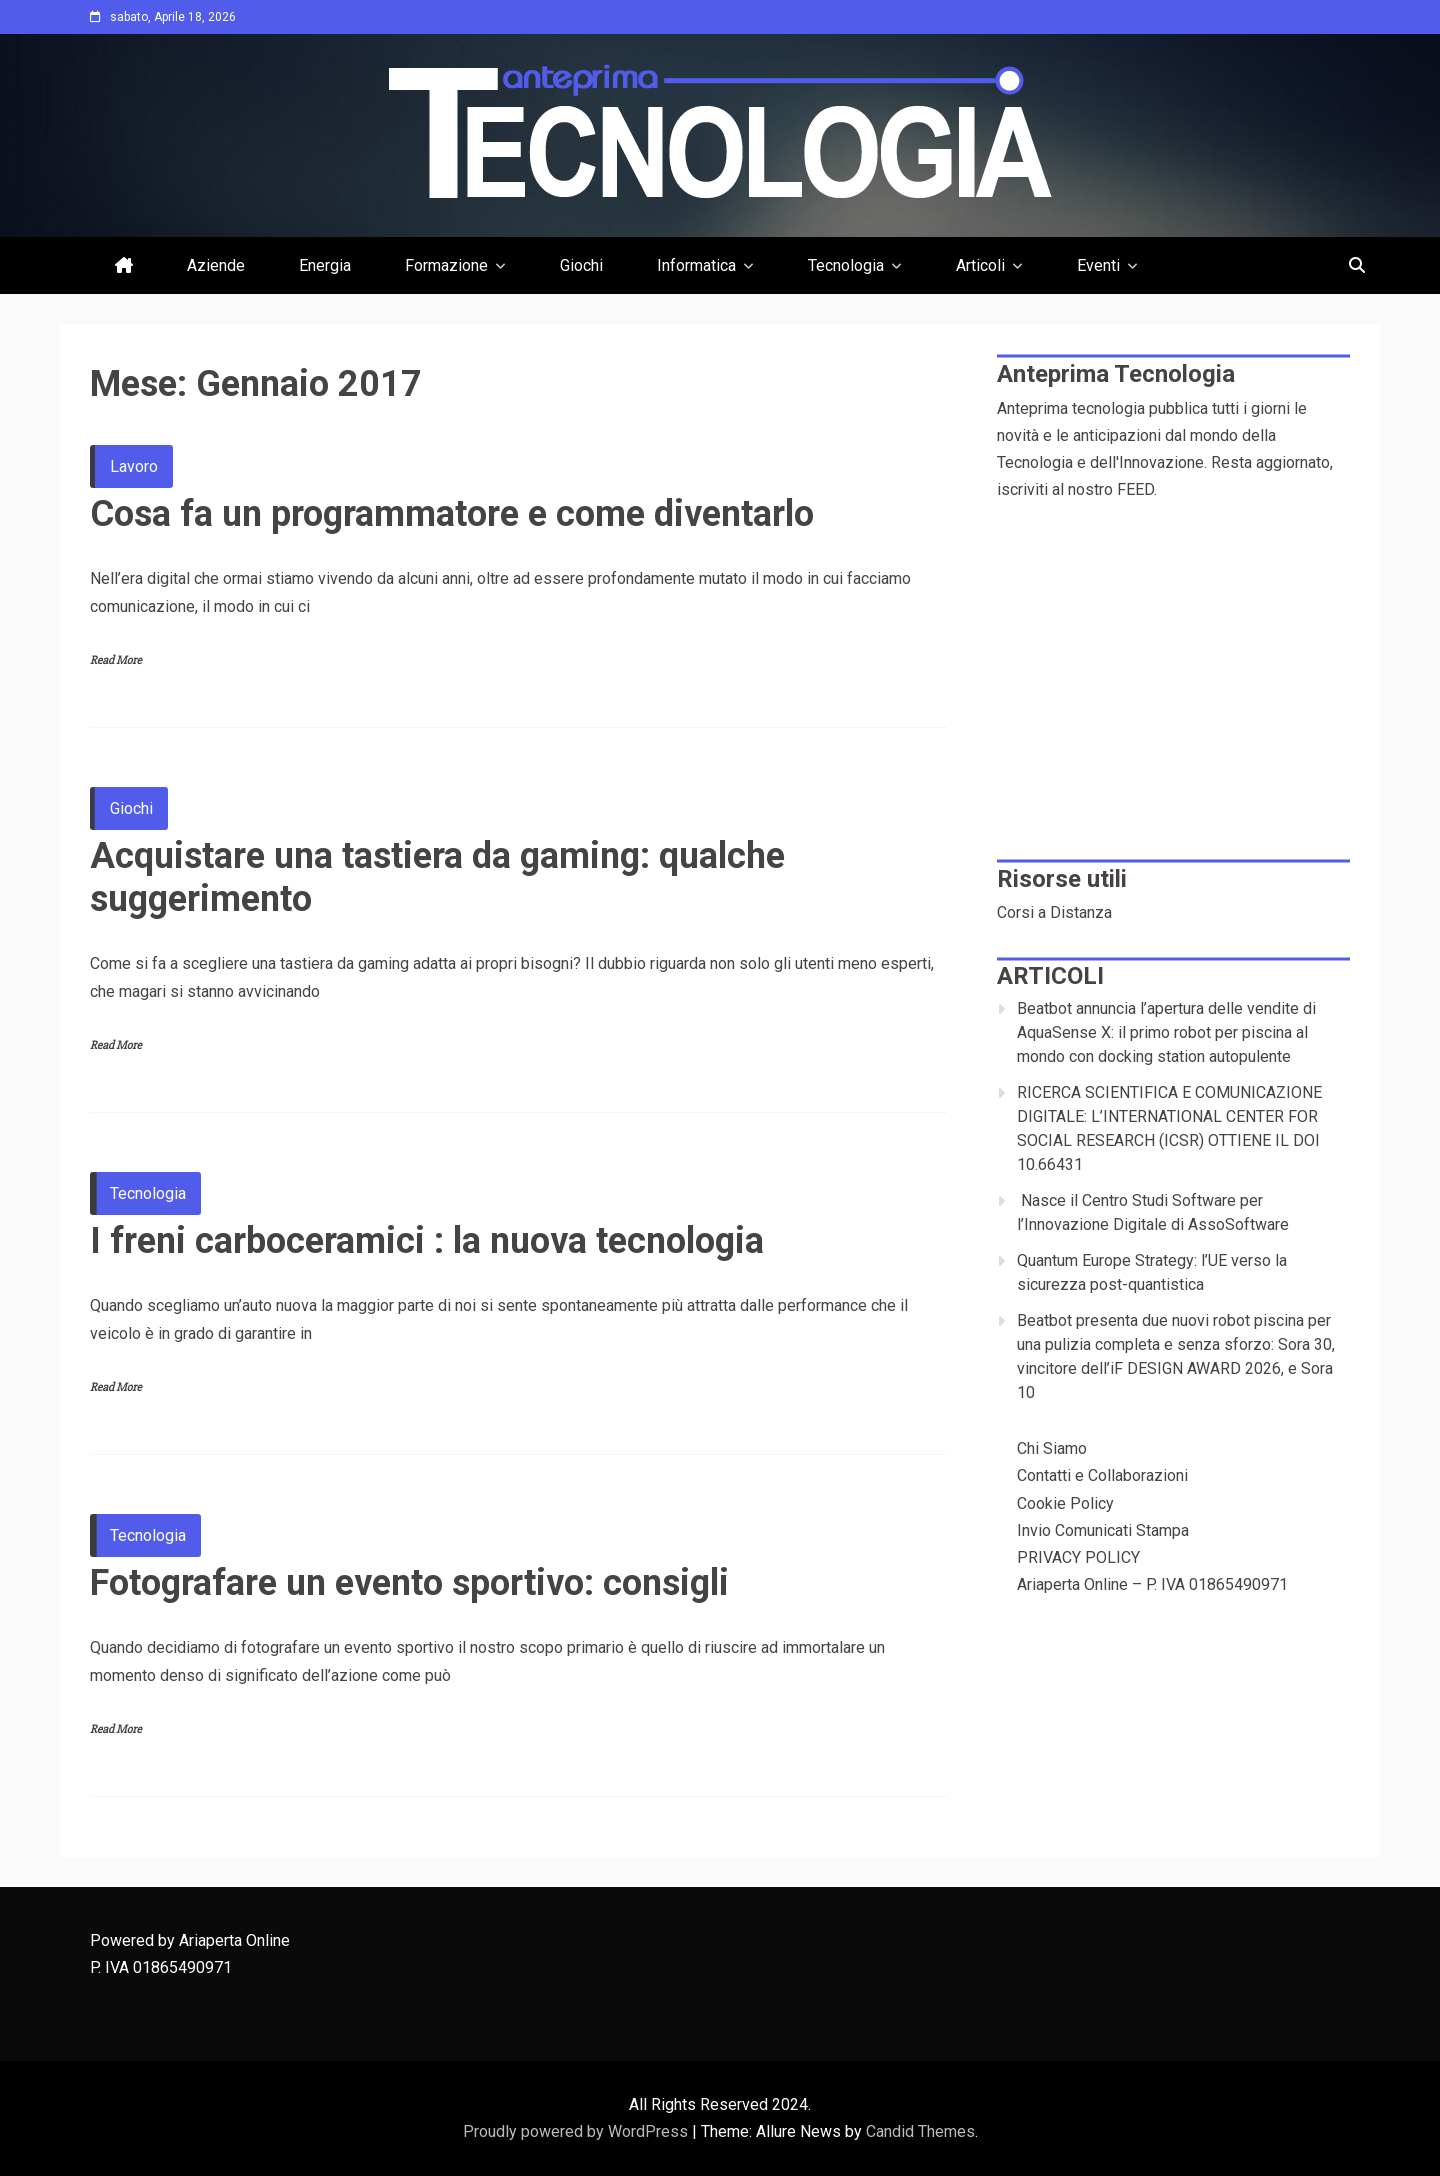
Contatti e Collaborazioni (1102, 1475)
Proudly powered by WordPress (577, 2131)
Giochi (581, 265)
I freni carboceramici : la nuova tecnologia (427, 1241)
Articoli (980, 265)
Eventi (1098, 265)
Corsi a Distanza (1054, 912)
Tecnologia (846, 265)
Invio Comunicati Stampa (1103, 1530)
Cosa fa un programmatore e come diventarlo (452, 514)
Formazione (446, 265)
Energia (325, 265)
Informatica (696, 265)
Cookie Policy (1065, 1503)
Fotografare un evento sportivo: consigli (409, 1583)
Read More (116, 660)
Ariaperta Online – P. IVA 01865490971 (1152, 1584)
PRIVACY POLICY (1078, 1557)
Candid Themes (920, 2131)
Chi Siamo (1052, 1448)
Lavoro (134, 466)
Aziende (216, 265)
